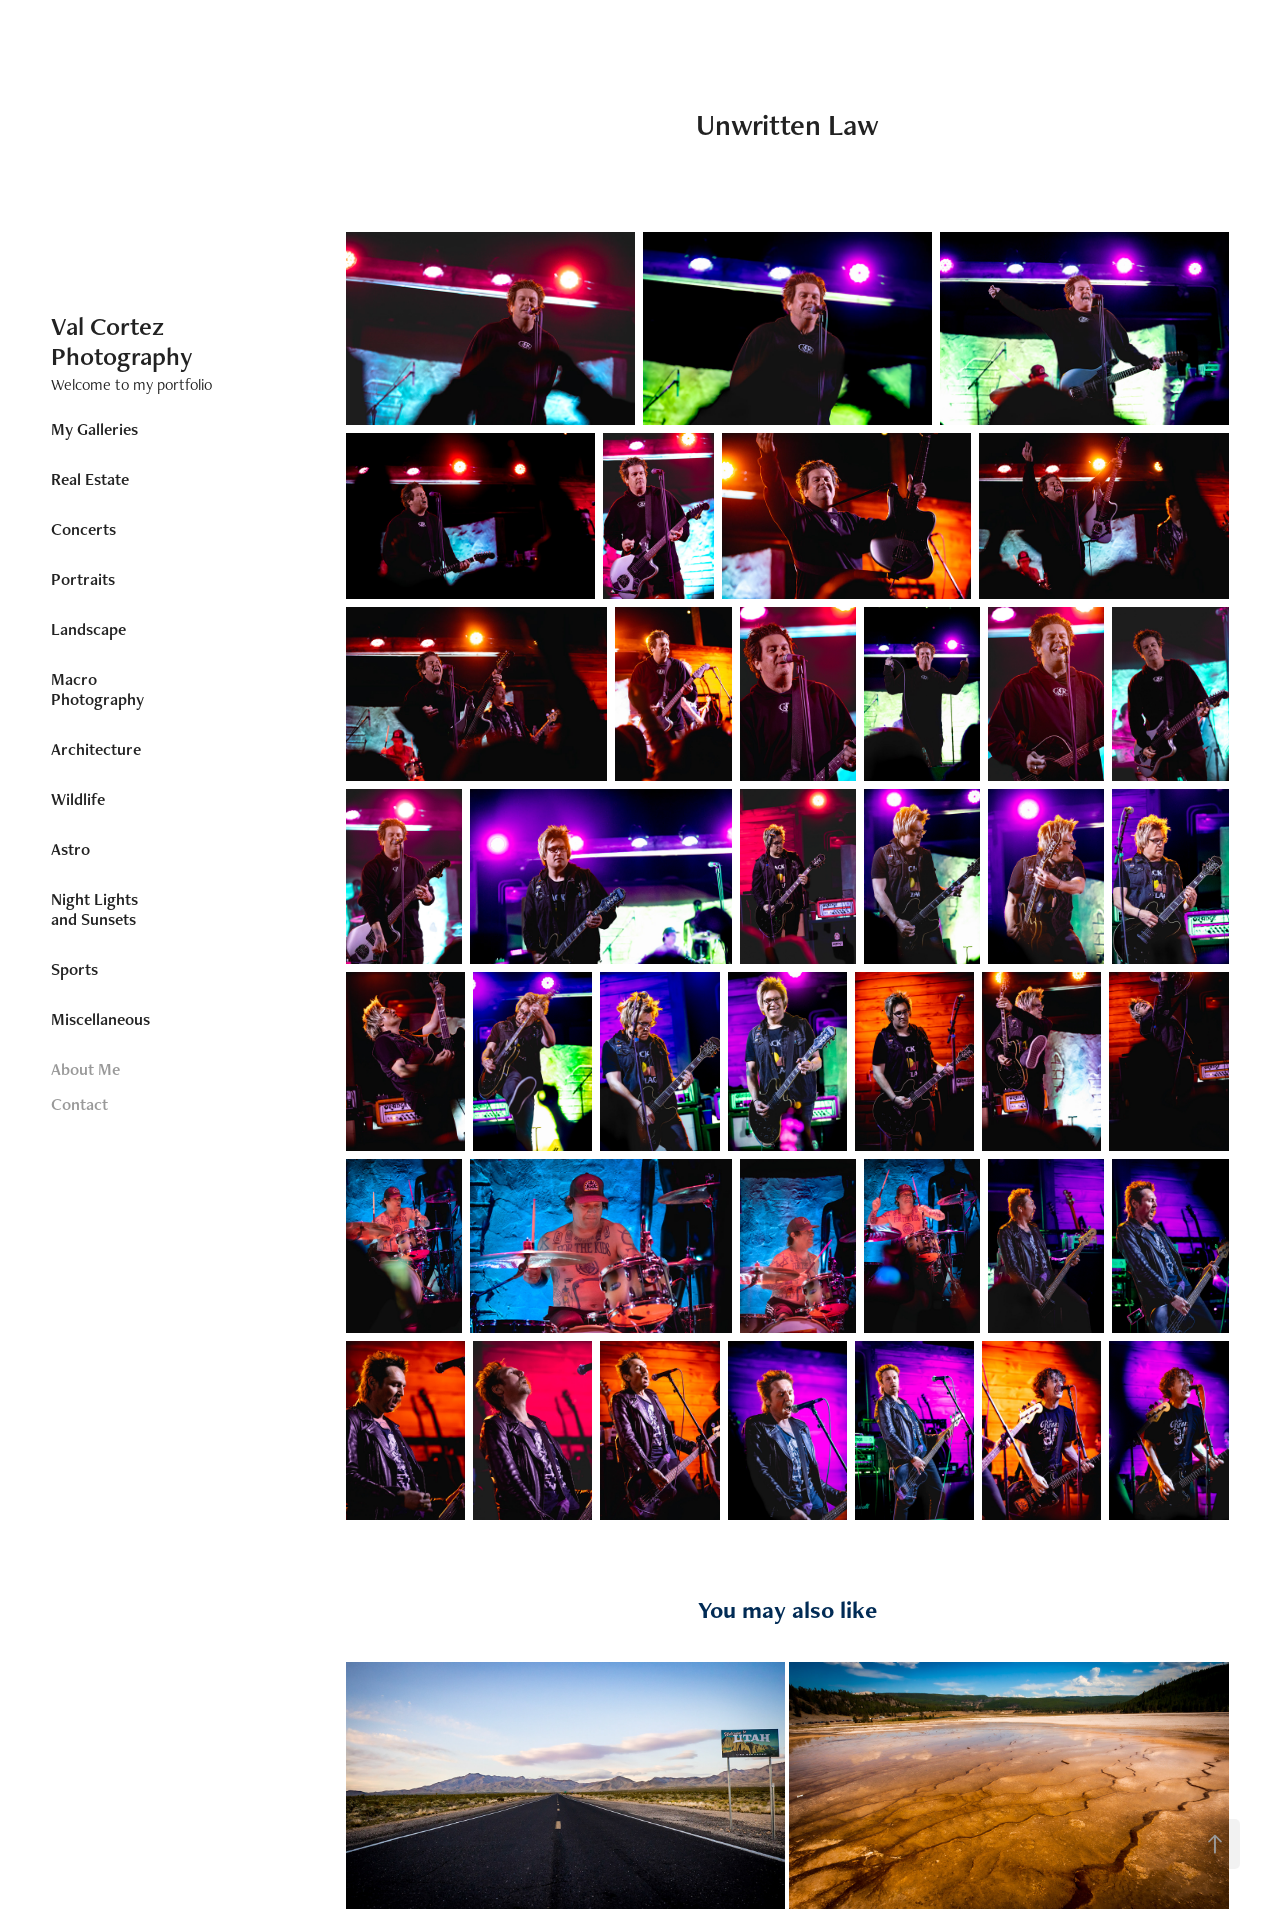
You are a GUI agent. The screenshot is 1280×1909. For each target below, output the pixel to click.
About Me (85, 1069)
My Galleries (94, 429)
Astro (70, 849)
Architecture (96, 749)
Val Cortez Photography (122, 341)
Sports (74, 969)
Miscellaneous (100, 1019)
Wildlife (78, 799)
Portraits (83, 579)
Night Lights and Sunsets (94, 909)
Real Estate (90, 479)
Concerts (83, 529)
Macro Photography (97, 689)
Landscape (88, 629)
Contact (79, 1104)
